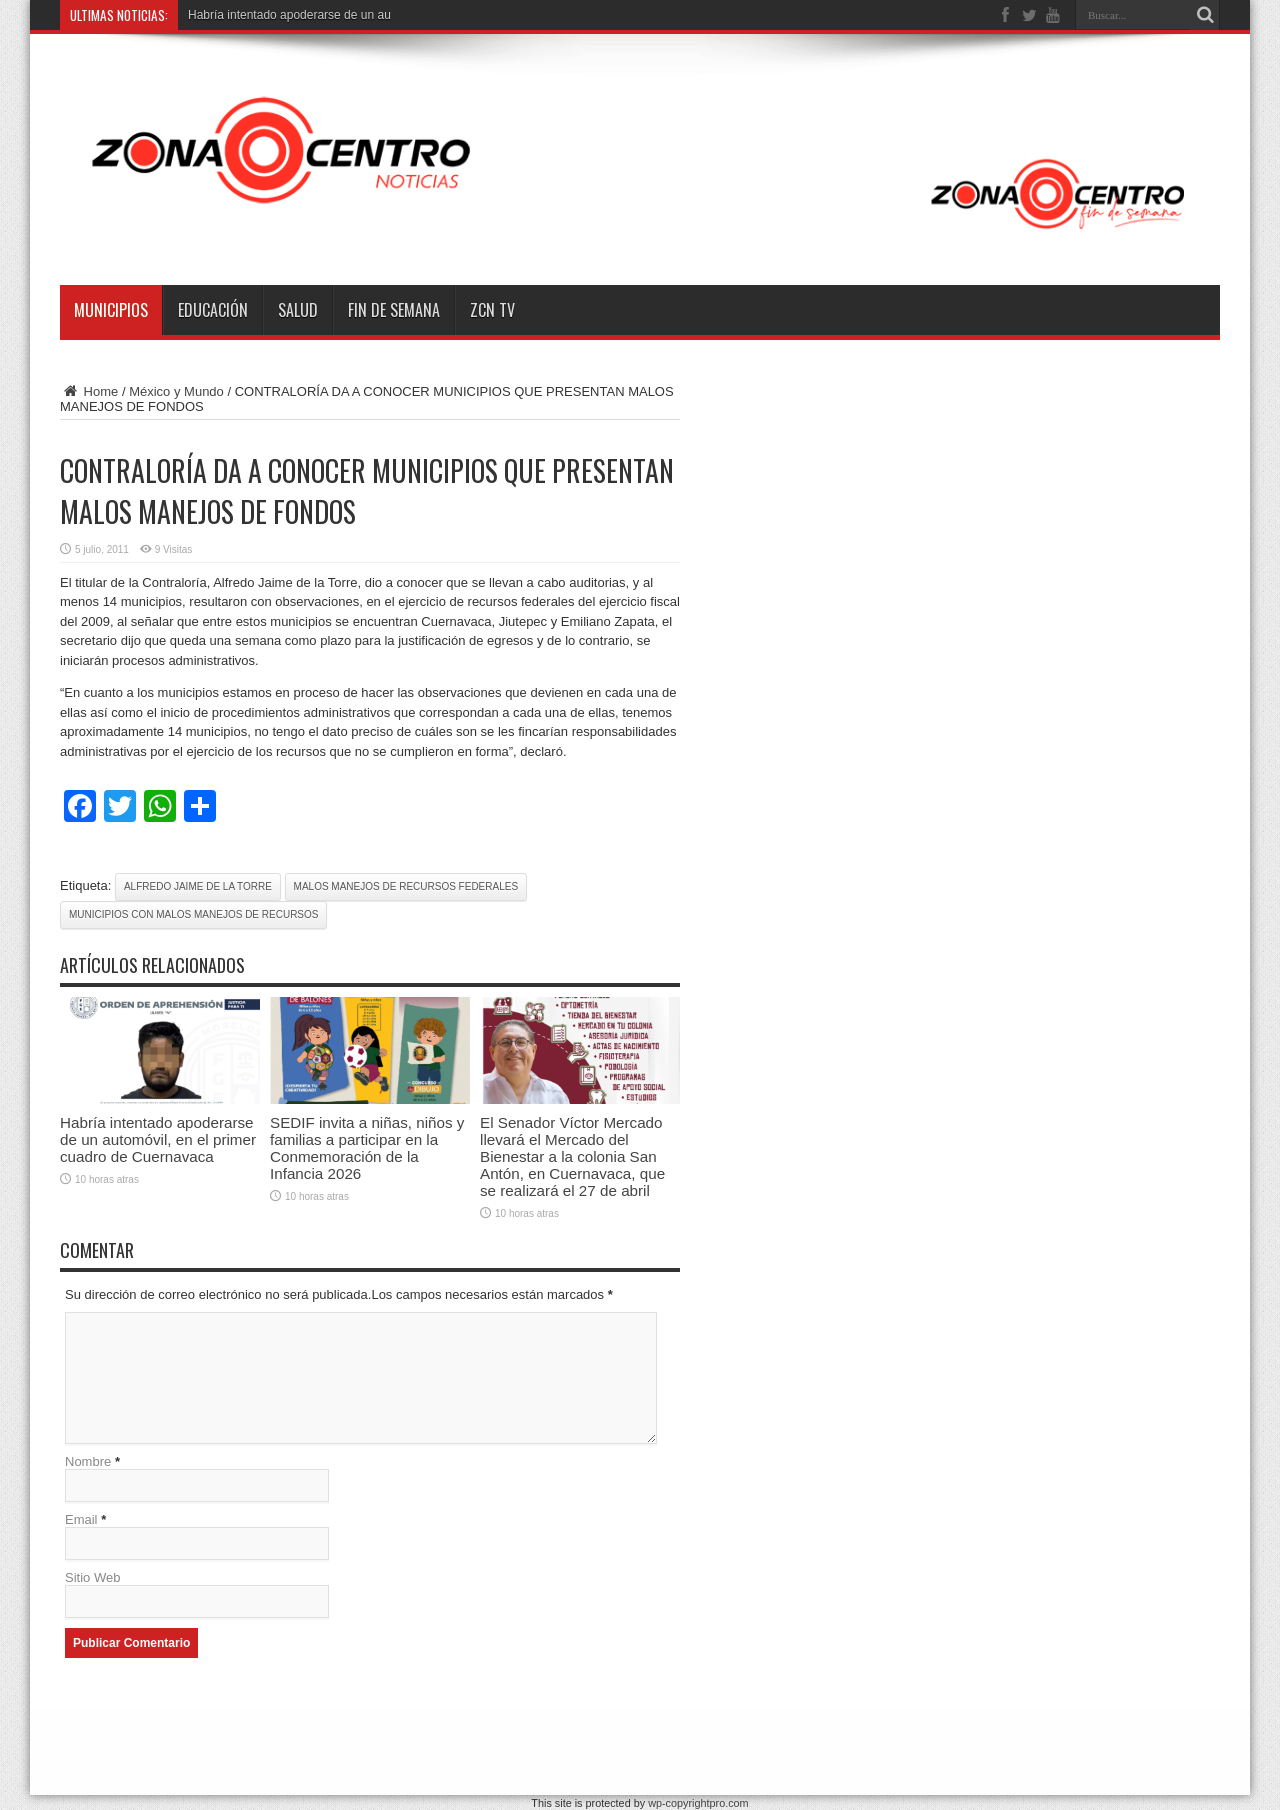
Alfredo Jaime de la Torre (198, 886)
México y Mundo (176, 391)
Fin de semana (394, 310)
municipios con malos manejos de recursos (193, 914)
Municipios (111, 310)
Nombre (88, 1461)
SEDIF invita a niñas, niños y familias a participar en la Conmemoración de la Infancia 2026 (367, 1148)
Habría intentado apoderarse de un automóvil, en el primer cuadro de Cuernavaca (158, 1139)
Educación (213, 310)
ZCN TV (492, 310)
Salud (298, 310)
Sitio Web (92, 1577)
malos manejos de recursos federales (406, 886)
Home (89, 391)
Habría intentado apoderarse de (272, 15)
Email (81, 1519)
